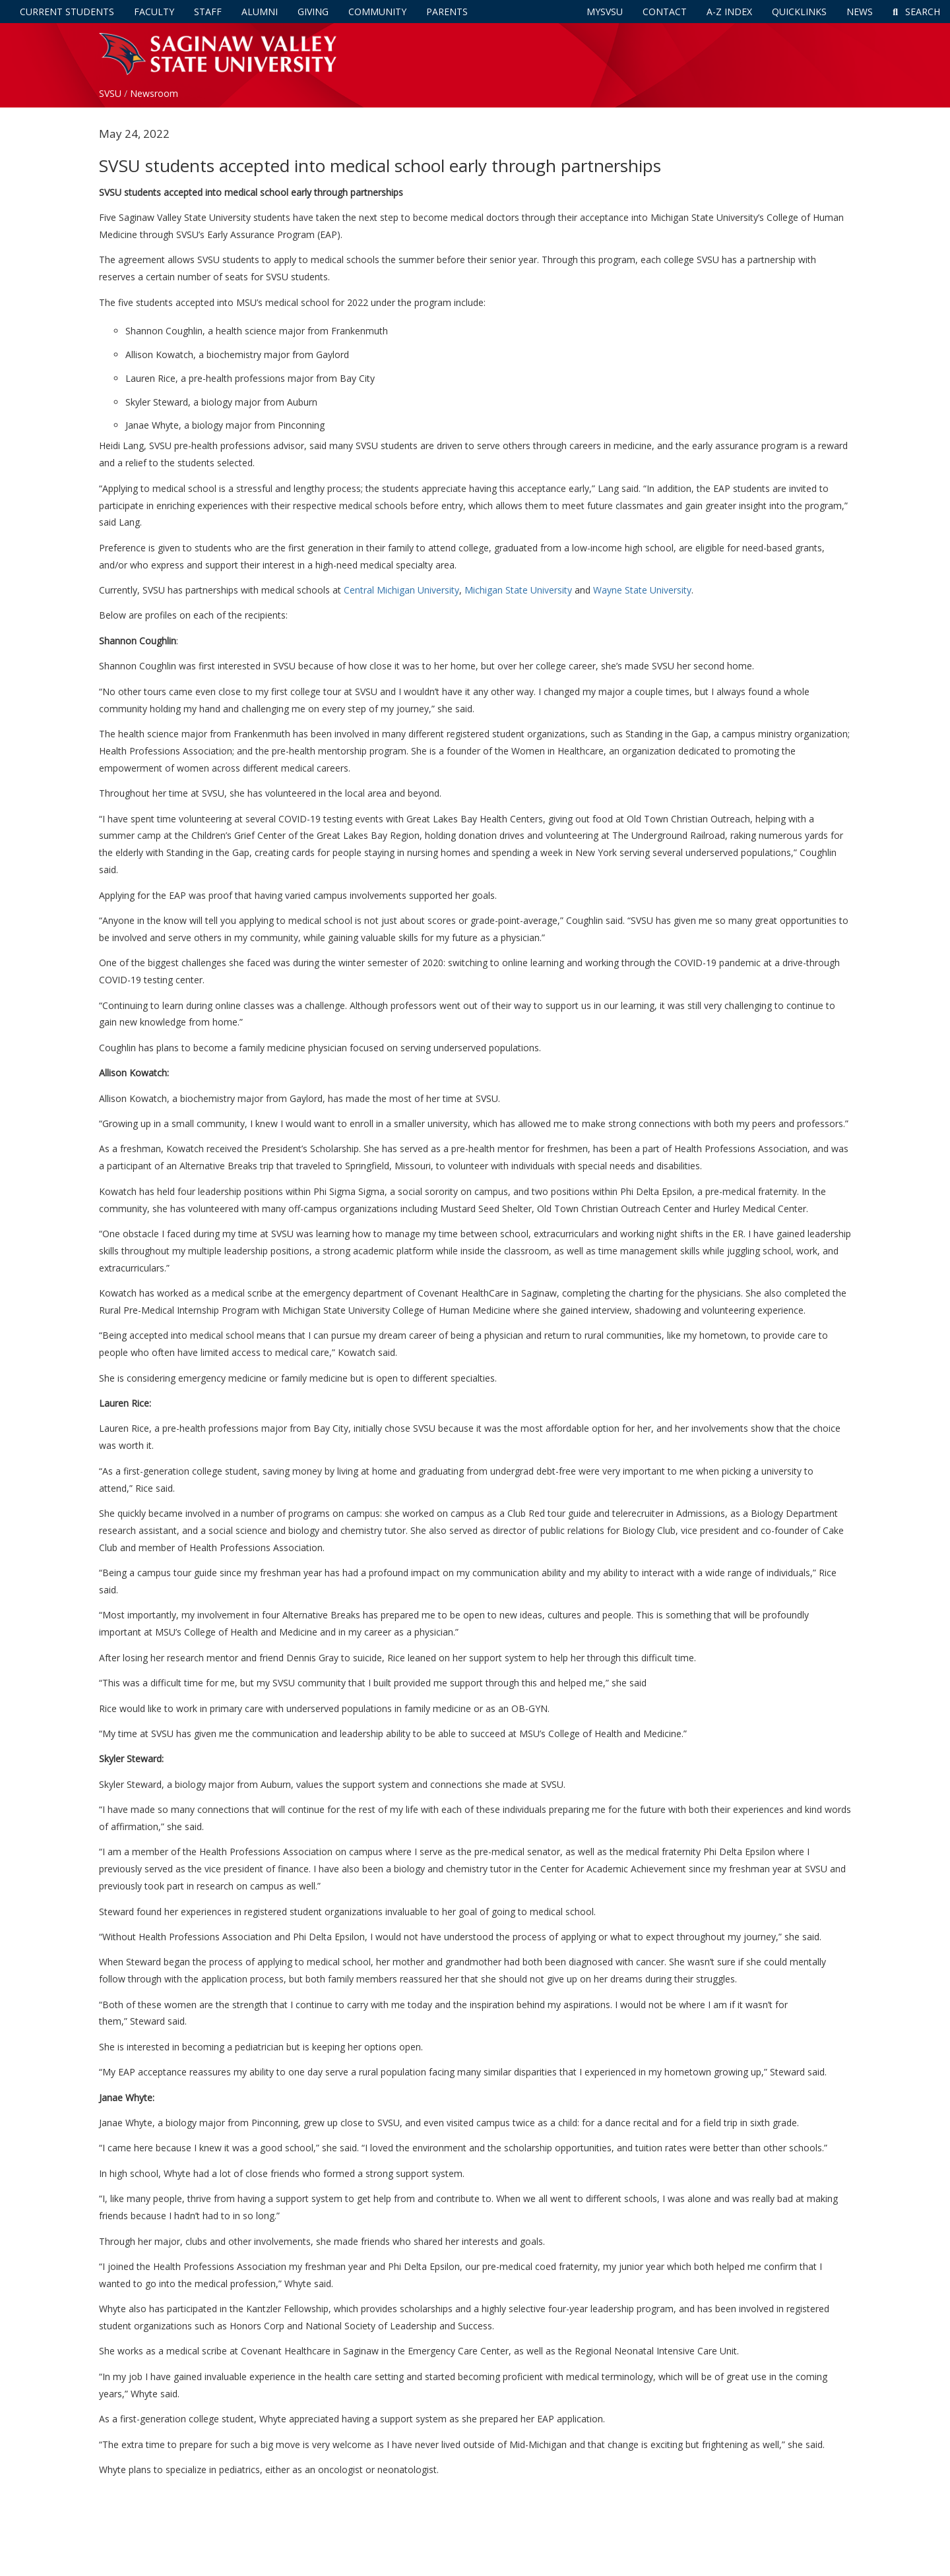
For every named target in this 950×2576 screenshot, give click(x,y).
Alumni (259, 11)
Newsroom (154, 93)
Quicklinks (799, 11)
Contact (665, 11)
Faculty (154, 11)
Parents (447, 11)
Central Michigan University (401, 590)
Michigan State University (518, 590)
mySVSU (604, 11)
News (859, 11)
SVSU (110, 93)
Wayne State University (642, 590)
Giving (313, 11)
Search (916, 11)
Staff (208, 11)
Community (377, 11)
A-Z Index (729, 11)
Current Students (67, 11)
